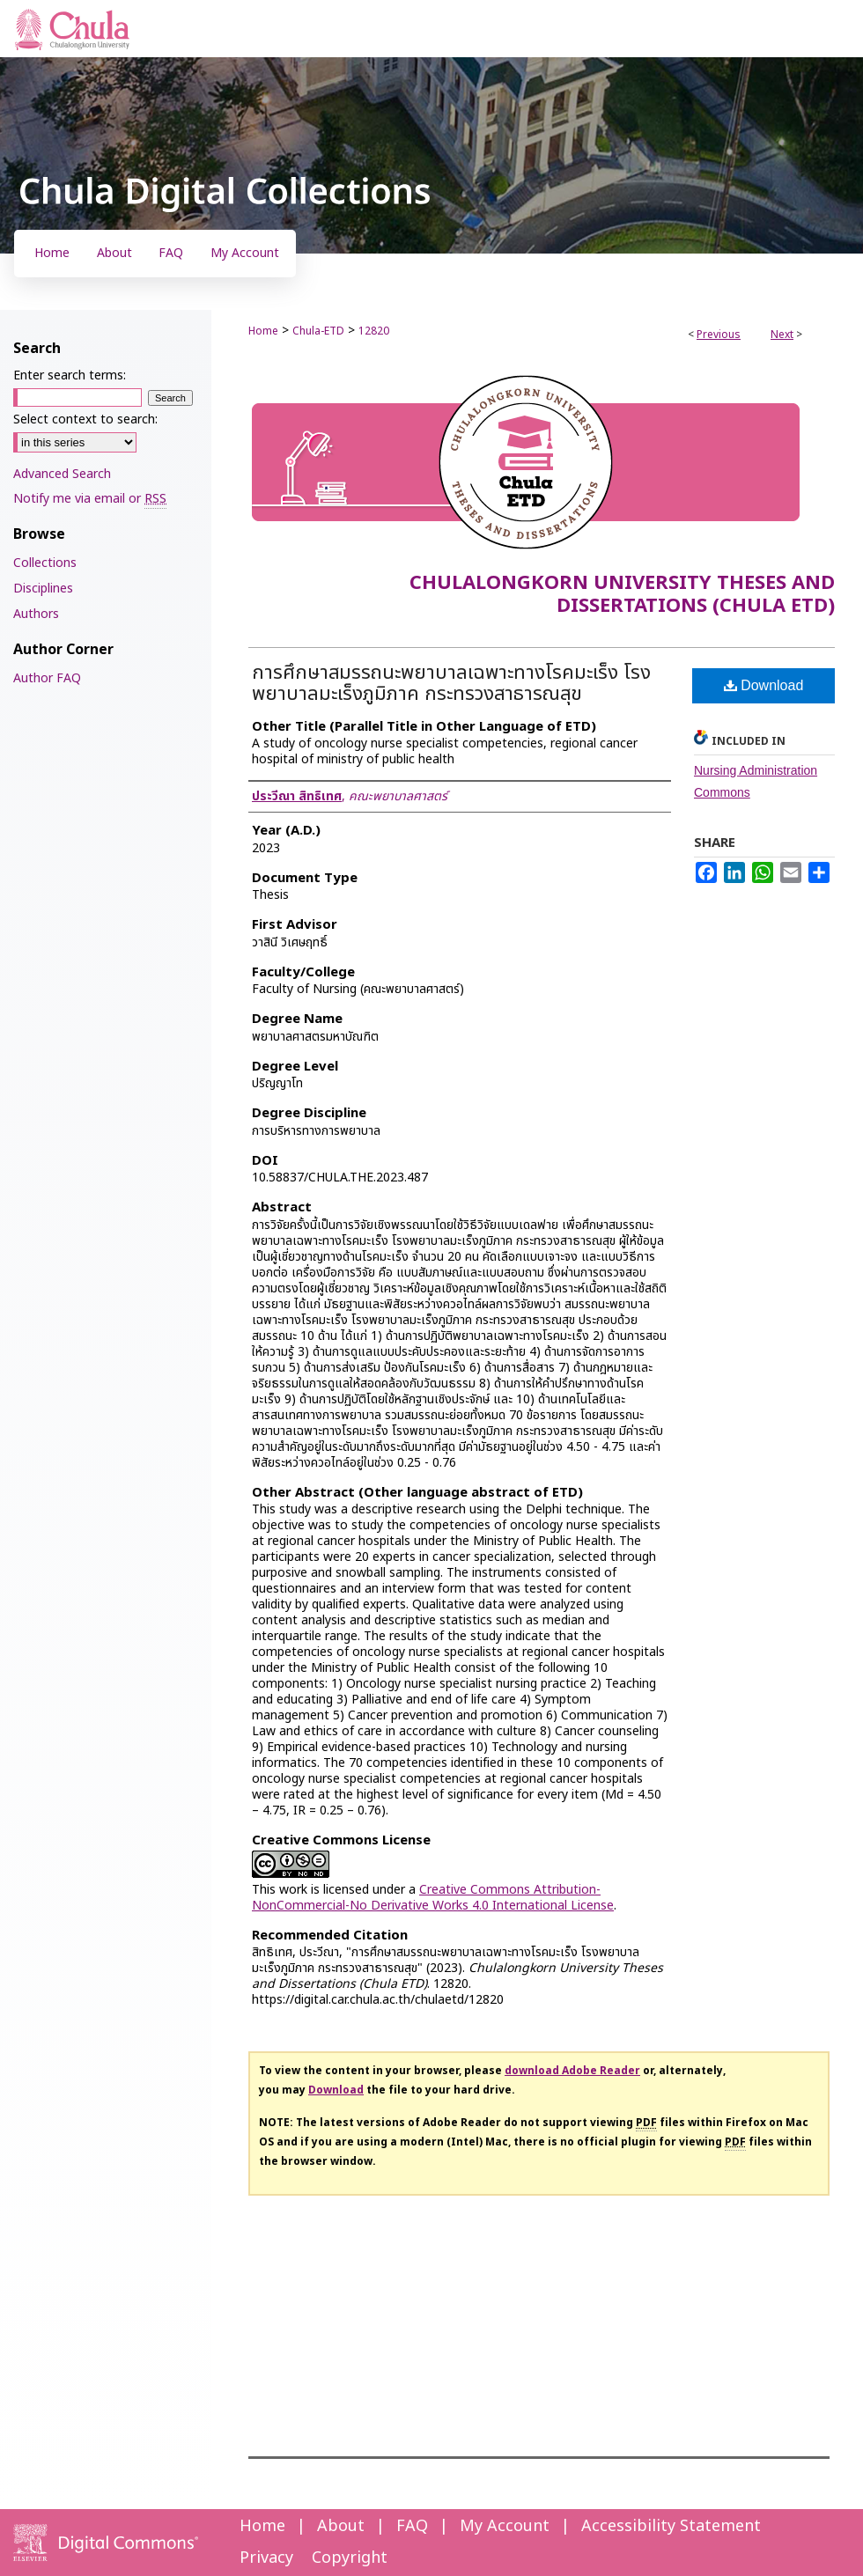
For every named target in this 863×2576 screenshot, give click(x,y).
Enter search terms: (69, 375)
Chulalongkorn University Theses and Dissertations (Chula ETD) (622, 595)
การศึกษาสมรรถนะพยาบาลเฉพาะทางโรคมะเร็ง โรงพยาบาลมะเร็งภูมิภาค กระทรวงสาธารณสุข (451, 684)
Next (782, 334)
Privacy (266, 2558)
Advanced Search (62, 474)
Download (764, 685)
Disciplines (43, 588)
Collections (45, 563)
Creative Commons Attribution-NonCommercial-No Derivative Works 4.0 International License (433, 1897)
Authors (36, 614)
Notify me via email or (89, 498)
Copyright (349, 2558)
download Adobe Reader (572, 2071)
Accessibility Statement (671, 2526)
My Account (505, 2526)
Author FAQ (47, 678)
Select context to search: (85, 419)
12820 (373, 331)
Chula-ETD (318, 331)
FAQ (412, 2526)
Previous (719, 334)
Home (263, 331)
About (341, 2526)
